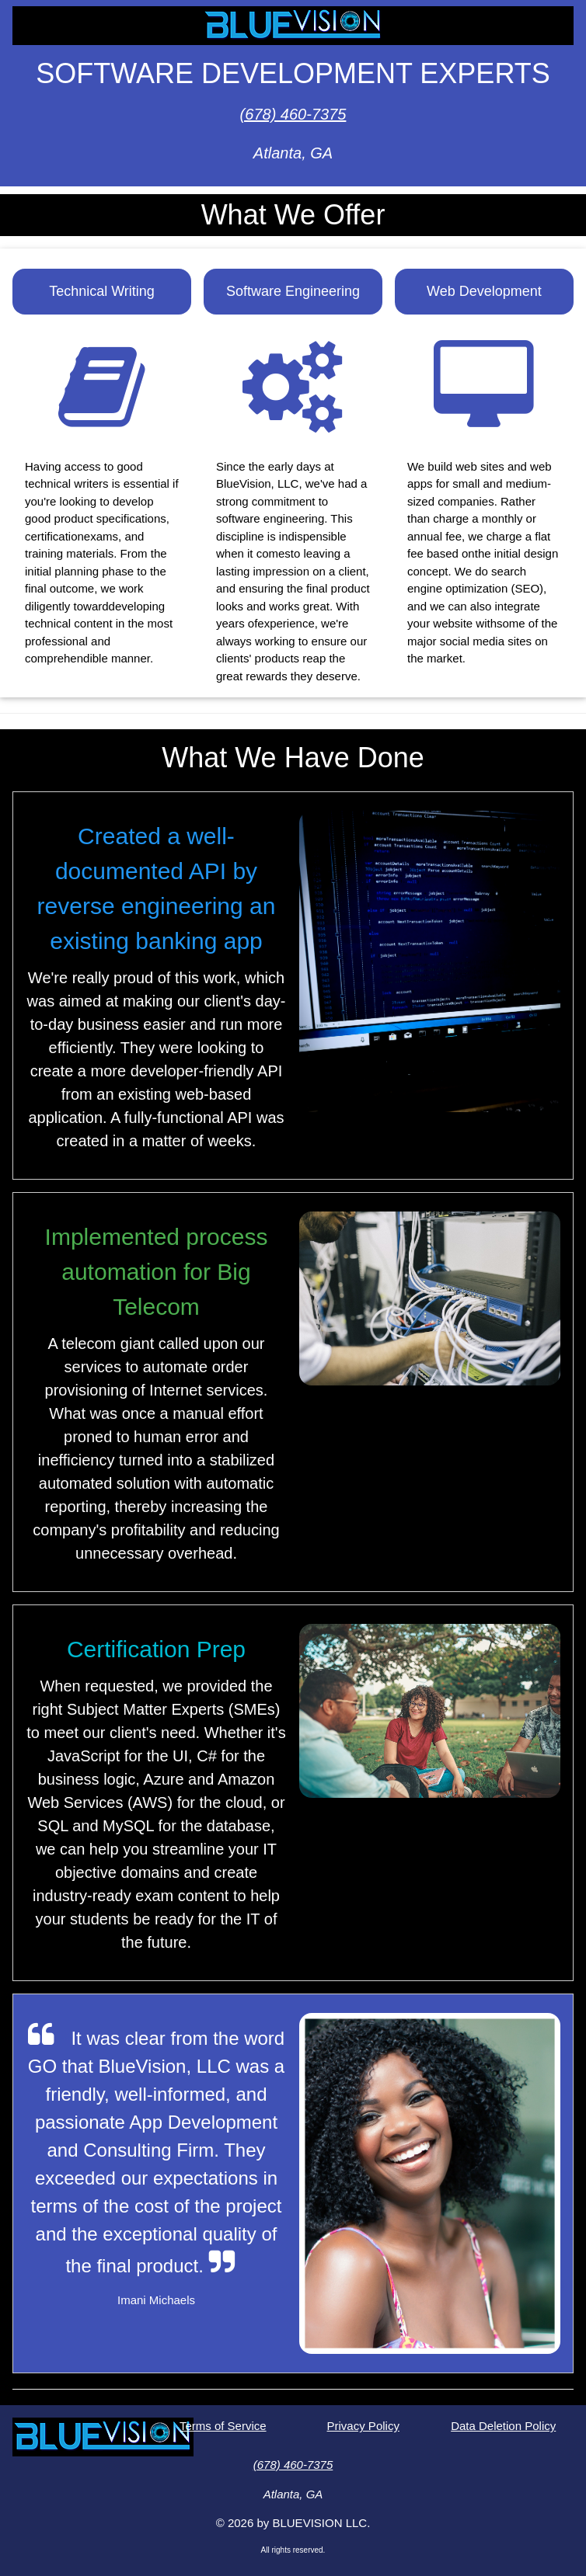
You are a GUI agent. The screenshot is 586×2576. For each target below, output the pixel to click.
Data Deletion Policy (503, 2425)
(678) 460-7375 (293, 114)
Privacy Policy (363, 2425)
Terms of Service (223, 2425)
